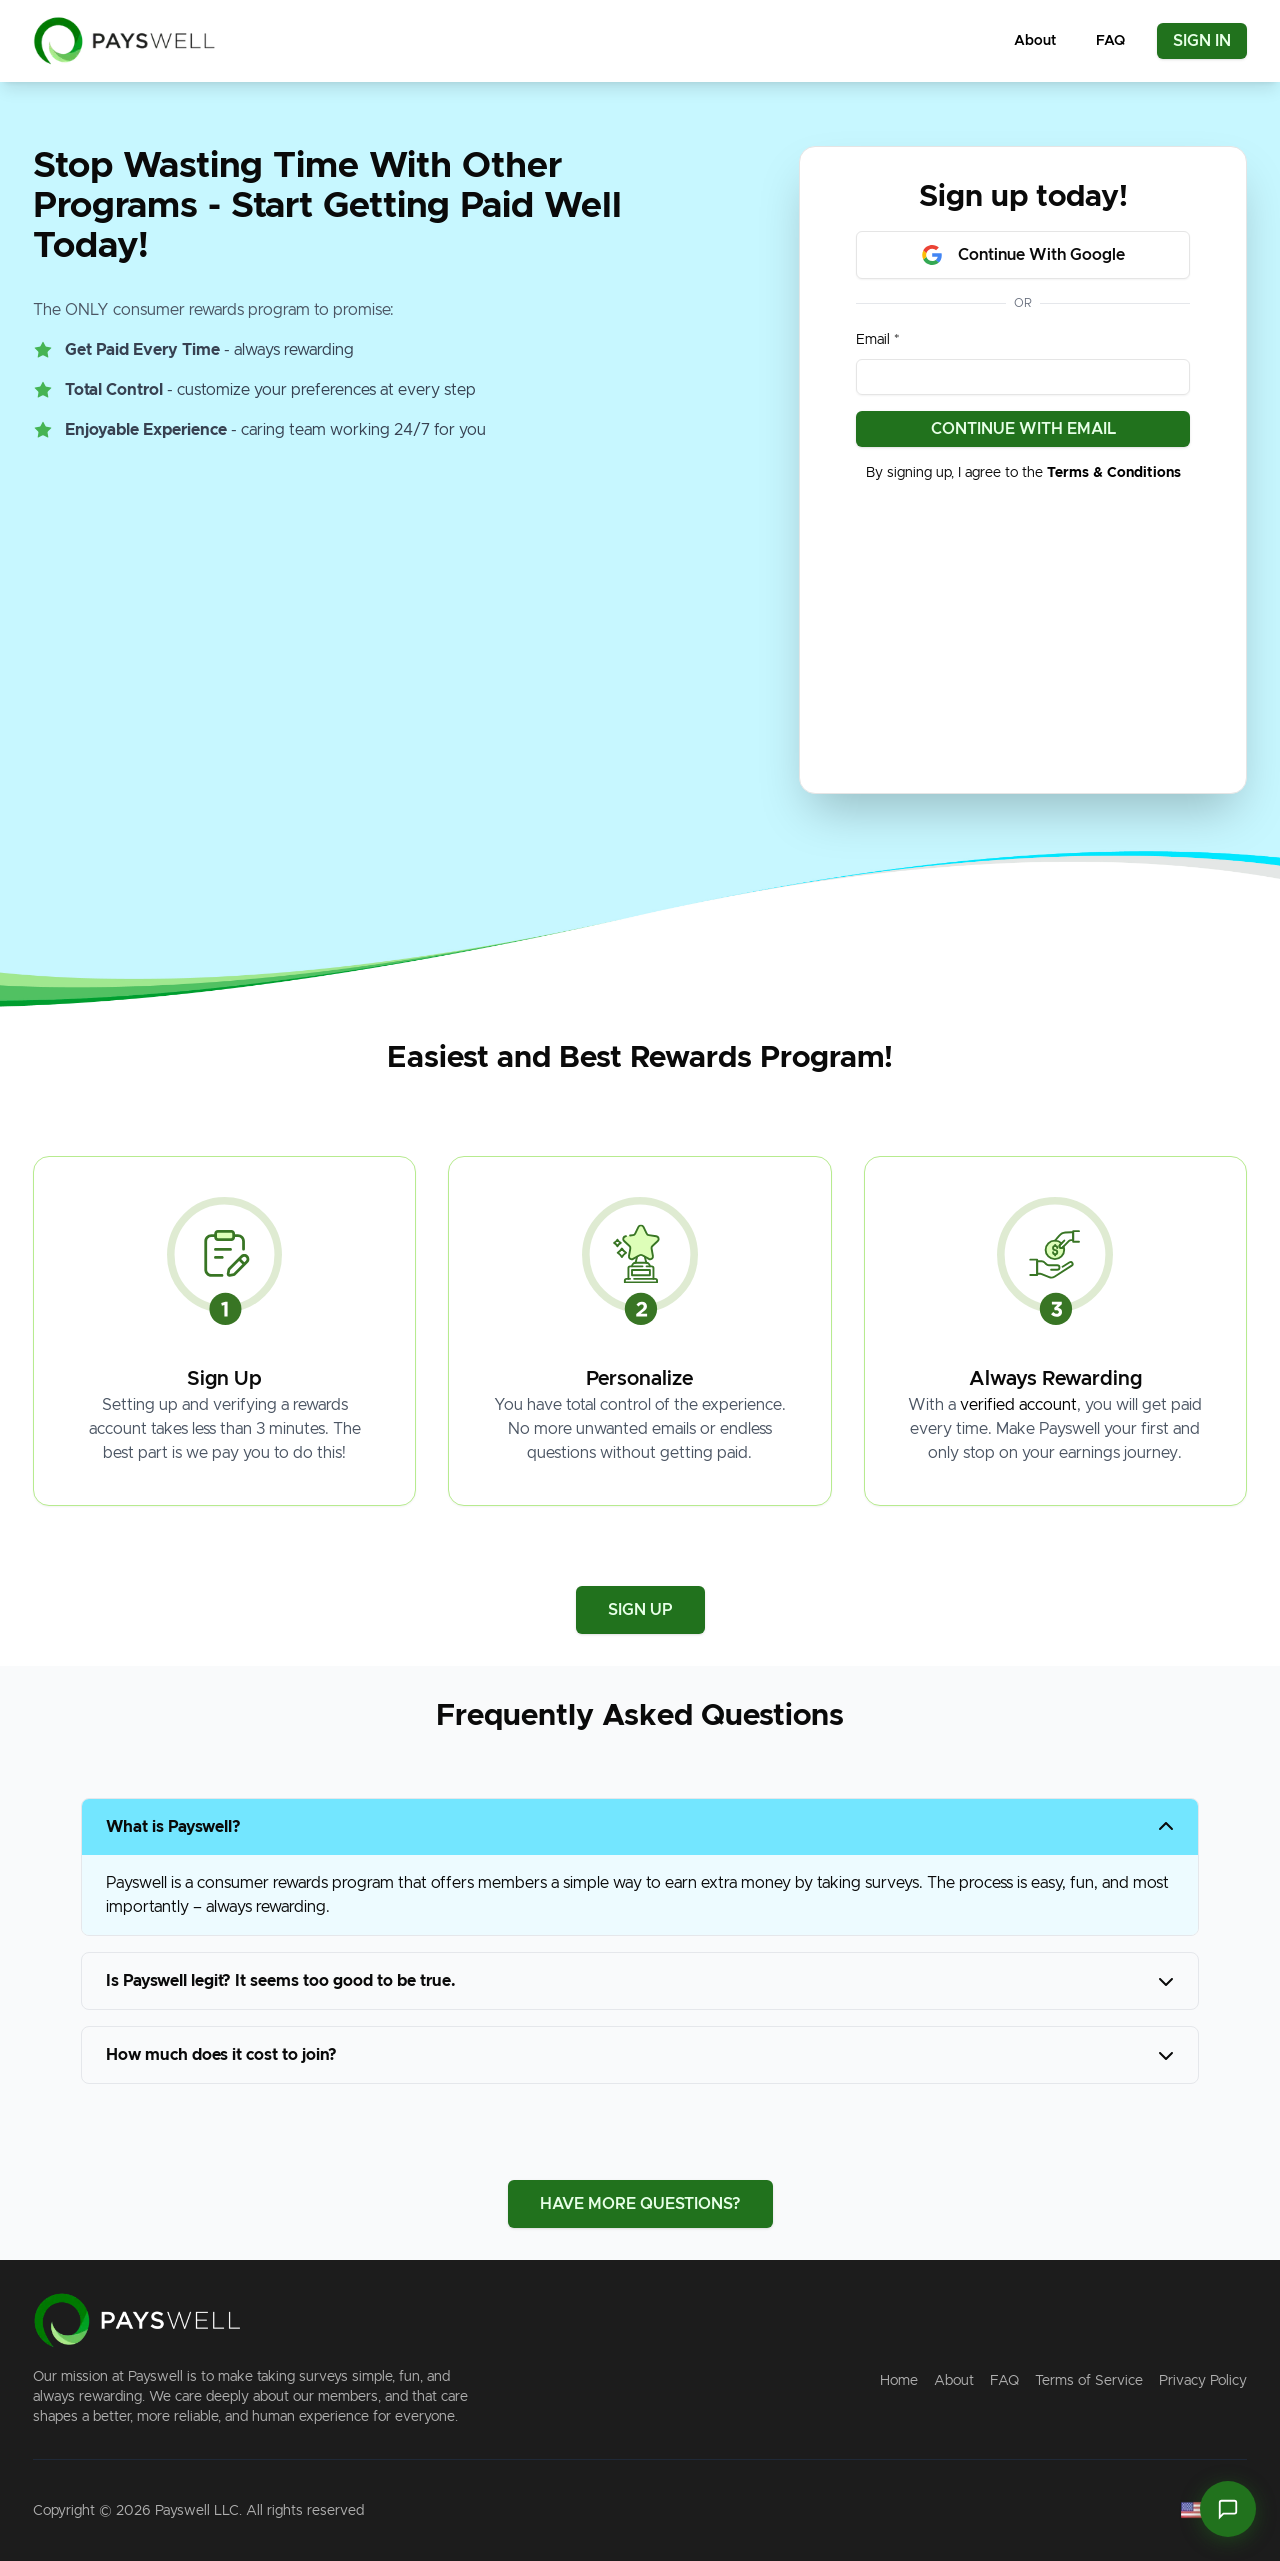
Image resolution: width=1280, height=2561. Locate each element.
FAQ (1110, 41)
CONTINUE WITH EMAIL (1023, 429)
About (1035, 41)
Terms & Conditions (1114, 473)
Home (899, 2381)
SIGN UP (640, 1610)
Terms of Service (1089, 2381)
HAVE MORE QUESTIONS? (640, 2204)
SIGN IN (1202, 41)
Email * (878, 340)
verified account (1018, 1405)
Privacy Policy (1203, 2381)
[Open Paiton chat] (1228, 2509)
